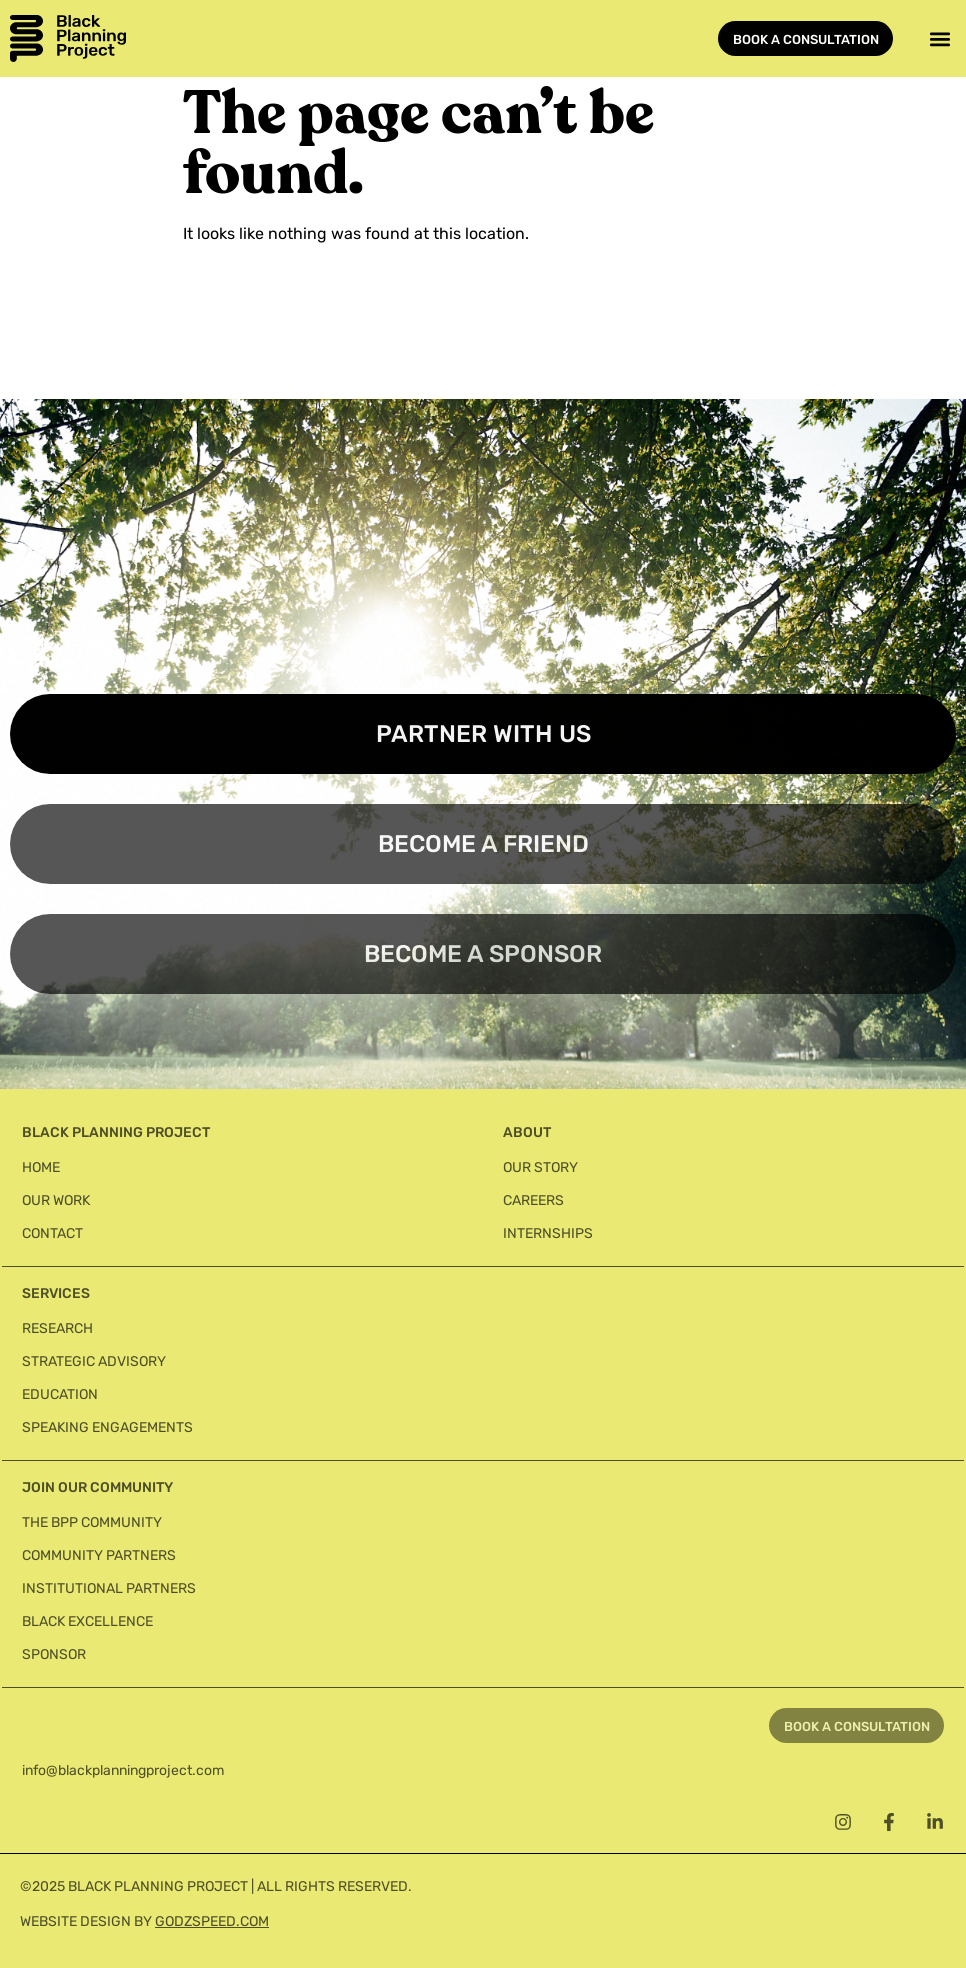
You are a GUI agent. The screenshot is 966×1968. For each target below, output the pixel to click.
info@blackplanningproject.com (123, 1770)
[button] (939, 38)
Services (56, 1293)
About (527, 1132)
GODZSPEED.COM (212, 1921)
